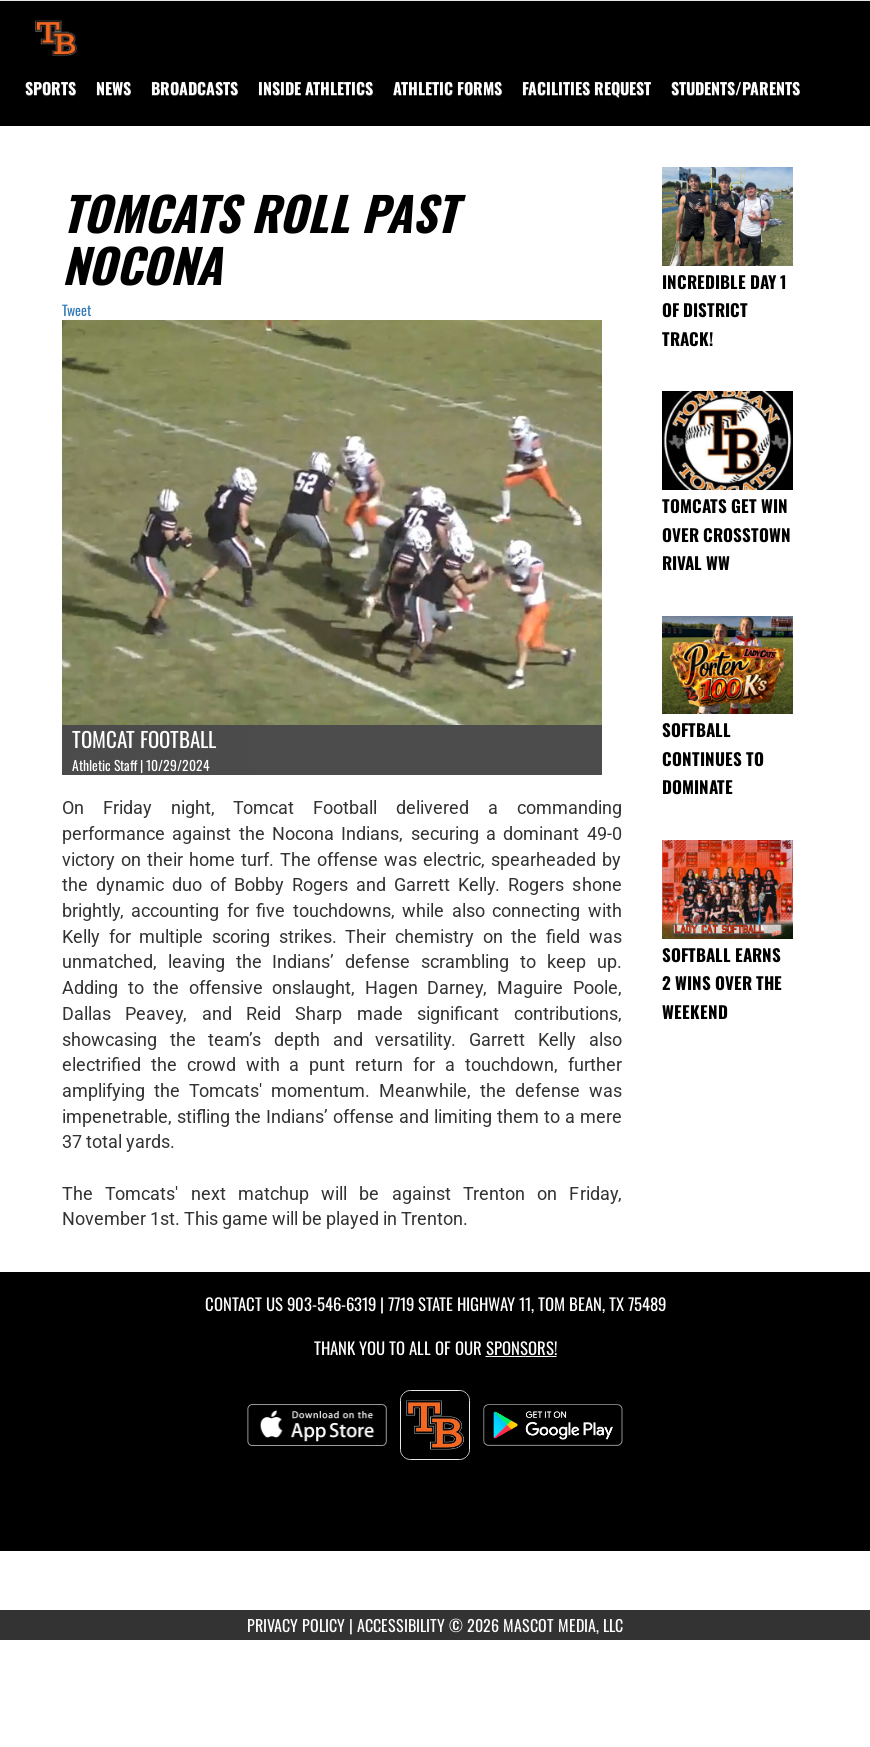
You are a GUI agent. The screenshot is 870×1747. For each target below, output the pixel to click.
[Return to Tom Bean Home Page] (56, 26)
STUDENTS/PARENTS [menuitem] (735, 88)
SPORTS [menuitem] (50, 88)
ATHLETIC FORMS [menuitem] (447, 88)
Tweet (76, 309)
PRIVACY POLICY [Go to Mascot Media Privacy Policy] (296, 1625)
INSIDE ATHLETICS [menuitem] (315, 88)
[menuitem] (113, 88)
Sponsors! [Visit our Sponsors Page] (521, 1347)
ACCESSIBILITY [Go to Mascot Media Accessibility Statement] (401, 1625)
